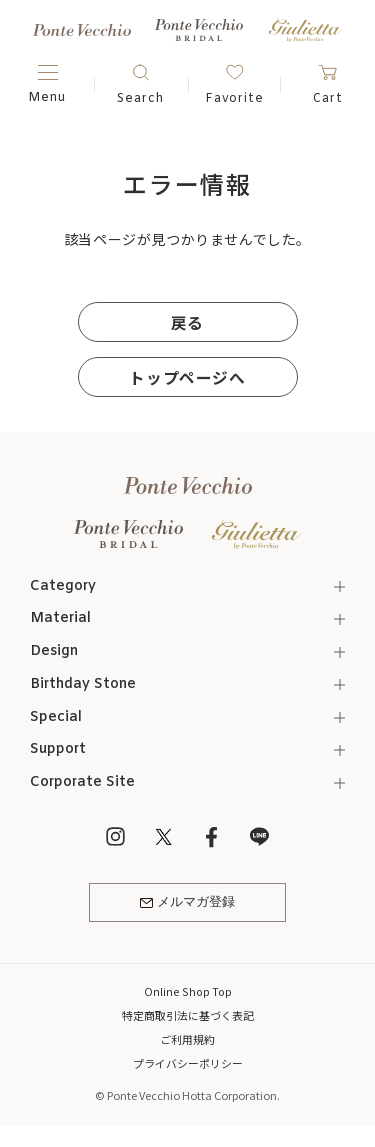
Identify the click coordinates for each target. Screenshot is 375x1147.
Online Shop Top (188, 993)
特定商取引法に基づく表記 (188, 1017)
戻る (187, 321)
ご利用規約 (187, 1041)
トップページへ (187, 376)
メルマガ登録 (187, 904)
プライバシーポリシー (188, 1065)
